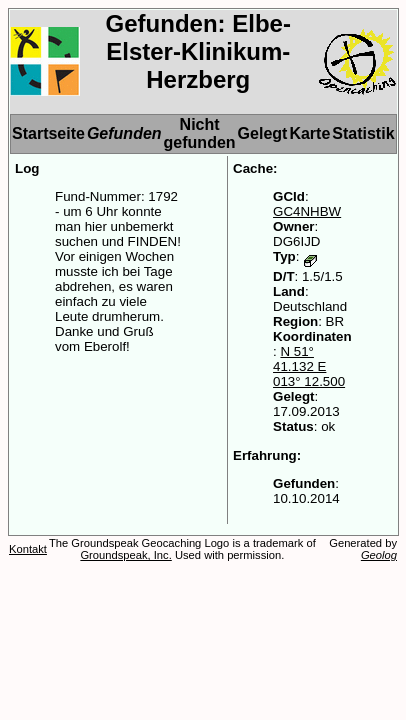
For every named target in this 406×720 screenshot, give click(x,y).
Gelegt (263, 133)
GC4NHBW (307, 211)
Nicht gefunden (200, 133)
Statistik (363, 133)
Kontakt (28, 549)
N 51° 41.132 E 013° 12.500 (309, 366)
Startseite (48, 133)
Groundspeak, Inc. (125, 555)
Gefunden (124, 133)
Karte (309, 133)
